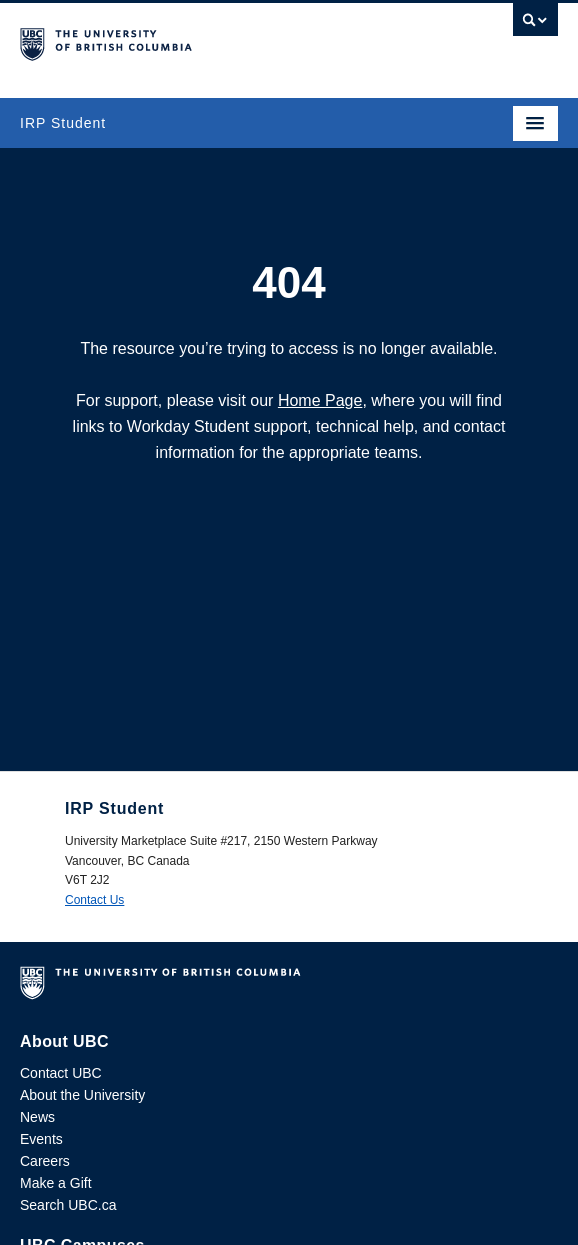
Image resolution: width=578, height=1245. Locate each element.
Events (41, 1139)
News (37, 1117)
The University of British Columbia (208, 41)
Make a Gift (56, 1183)
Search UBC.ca (68, 1205)
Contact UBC (61, 1073)
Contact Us (94, 900)
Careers (45, 1161)
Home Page (320, 400)
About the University (82, 1095)
